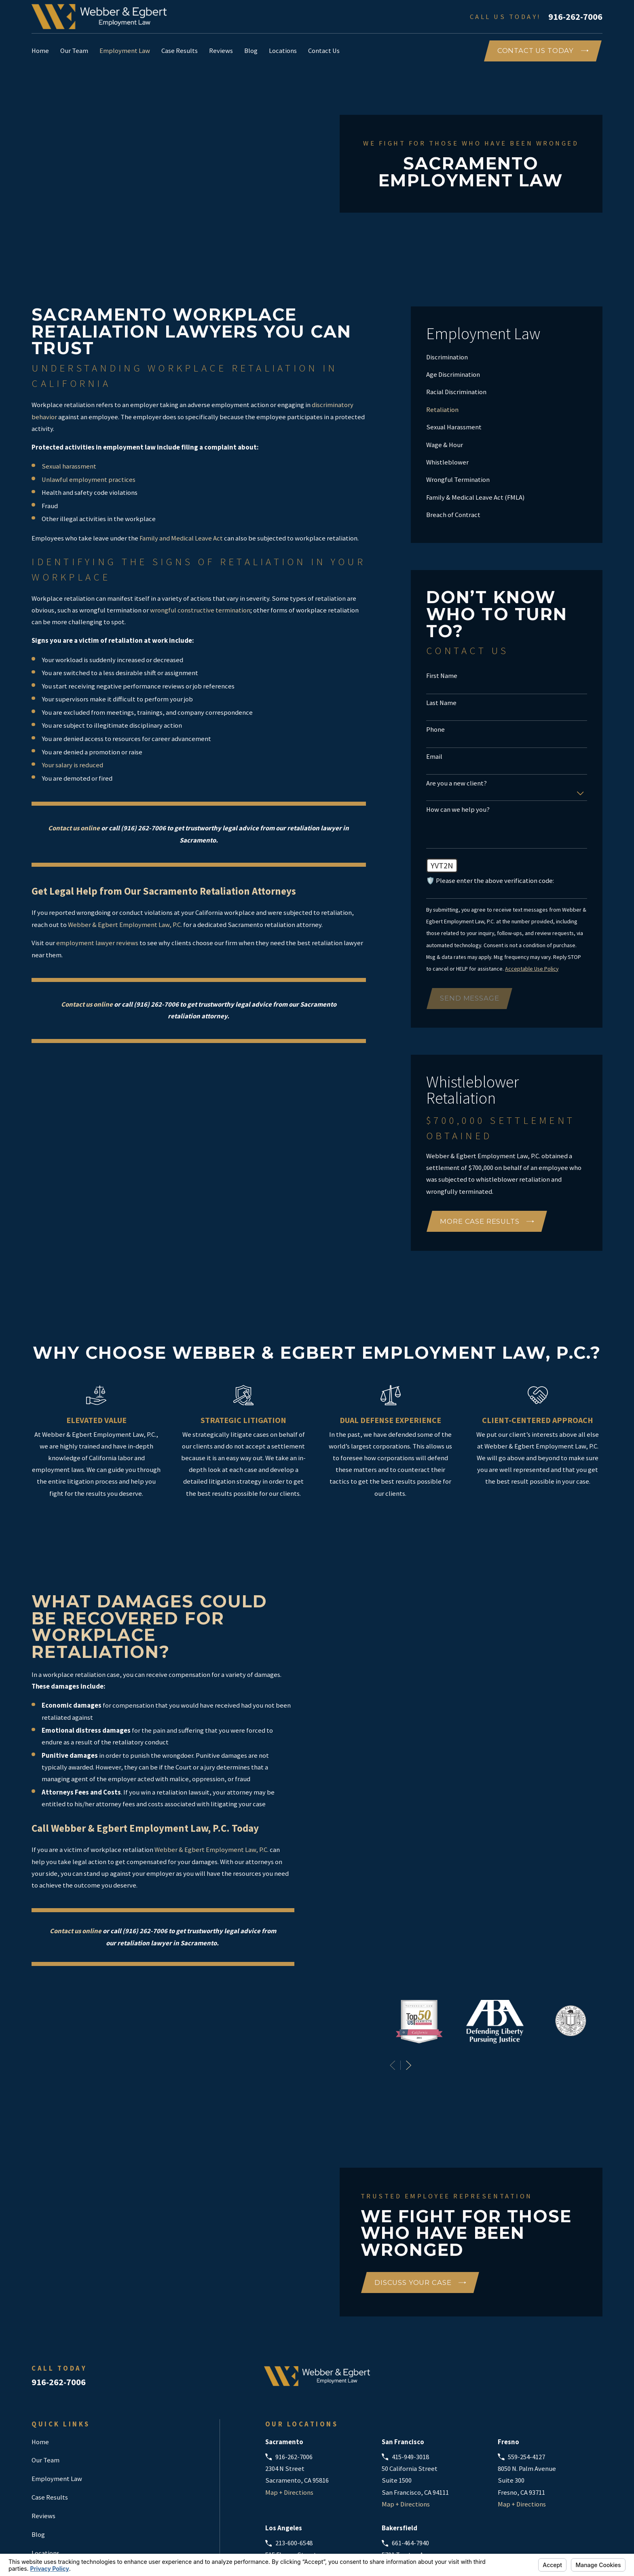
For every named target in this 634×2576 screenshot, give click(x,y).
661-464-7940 (410, 2435)
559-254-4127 (526, 2349)
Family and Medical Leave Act (181, 538)
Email (434, 757)
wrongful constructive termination (200, 610)
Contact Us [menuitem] (324, 50)
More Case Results (487, 1221)
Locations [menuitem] (283, 50)
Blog (38, 2427)
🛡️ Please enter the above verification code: (490, 881)
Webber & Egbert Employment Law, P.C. (125, 925)
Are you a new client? (456, 783)
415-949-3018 (410, 2349)
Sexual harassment (69, 466)
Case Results (50, 2390)
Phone (435, 730)
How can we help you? (458, 810)
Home (40, 2334)
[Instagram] (597, 2271)
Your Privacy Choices (131, 2549)
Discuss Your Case (420, 2175)
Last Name (441, 703)
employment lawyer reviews (97, 943)
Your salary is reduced (72, 765)
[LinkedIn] (576, 2271)
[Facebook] (554, 2271)
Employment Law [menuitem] (124, 50)
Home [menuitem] (40, 50)
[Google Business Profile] (511, 2271)
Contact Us (47, 2464)
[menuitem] (506, 357)
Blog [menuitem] (251, 50)
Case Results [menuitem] (179, 50)
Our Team (45, 2352)
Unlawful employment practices (88, 479)
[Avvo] (533, 2271)
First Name (441, 676)
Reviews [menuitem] (221, 50)
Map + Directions (289, 2384)
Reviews (43, 2408)
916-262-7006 (575, 16)
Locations (45, 2445)
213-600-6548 (294, 2435)
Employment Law (57, 2371)
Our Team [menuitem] (74, 50)
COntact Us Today (543, 50)
